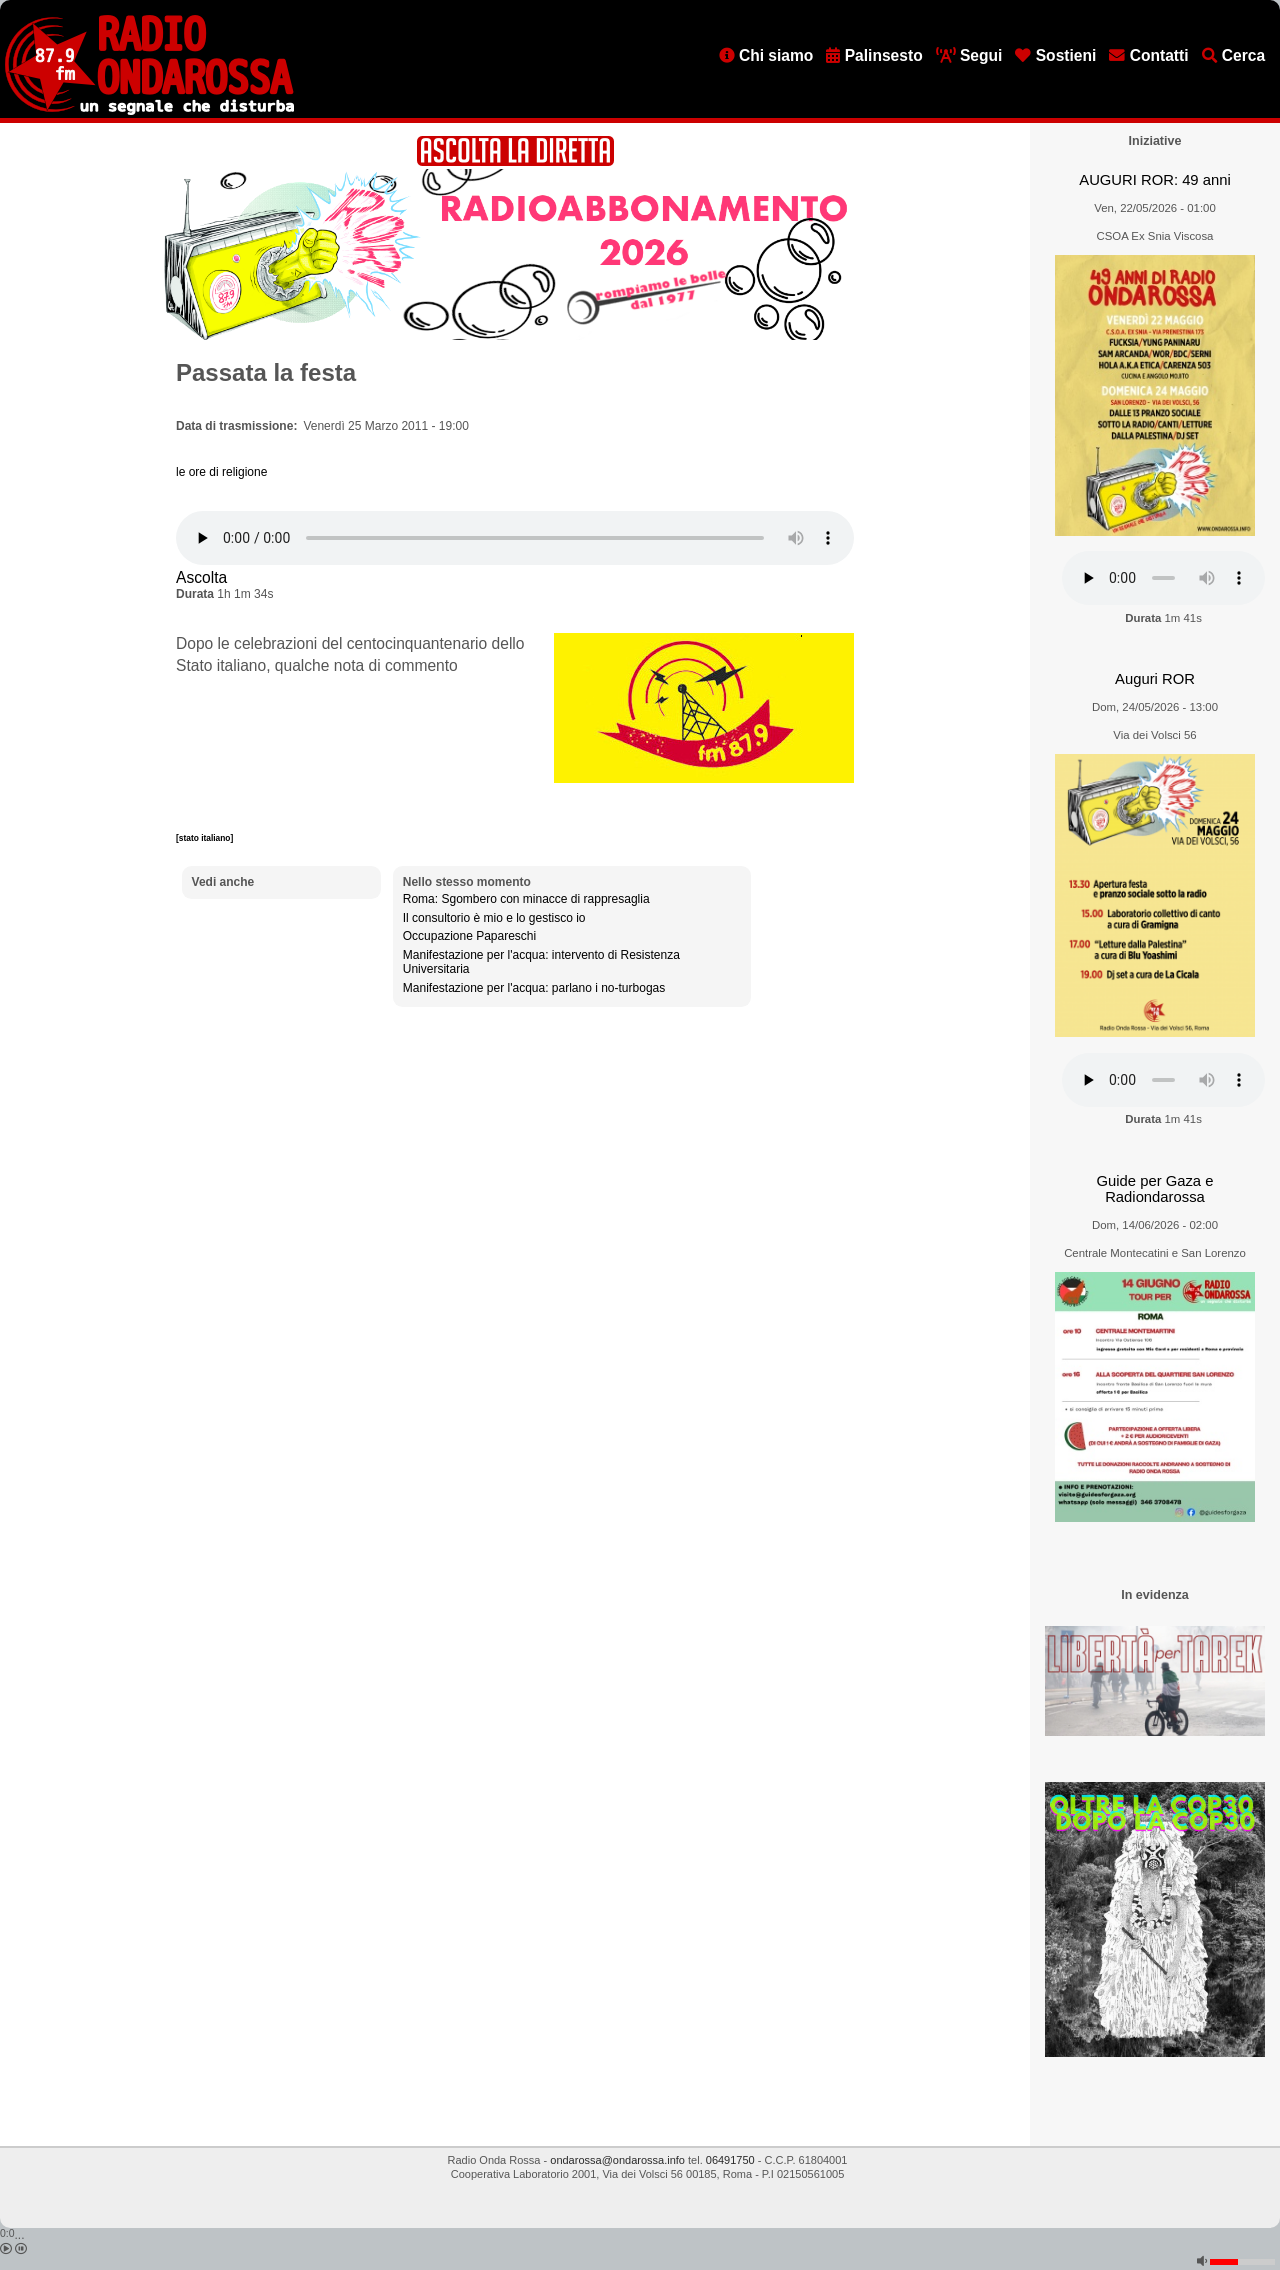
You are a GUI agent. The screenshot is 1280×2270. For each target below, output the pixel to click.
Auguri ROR (1155, 679)
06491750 (730, 2160)
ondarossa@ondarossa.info (617, 2160)
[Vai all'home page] (149, 111)
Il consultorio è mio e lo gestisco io (494, 918)
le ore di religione (221, 472)
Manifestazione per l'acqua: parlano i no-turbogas (534, 988)
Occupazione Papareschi (469, 936)
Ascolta (201, 577)
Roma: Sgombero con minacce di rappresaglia (526, 899)
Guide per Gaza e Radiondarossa (1155, 1189)
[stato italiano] (204, 838)
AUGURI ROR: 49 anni (1154, 180)
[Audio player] (515, 538)
